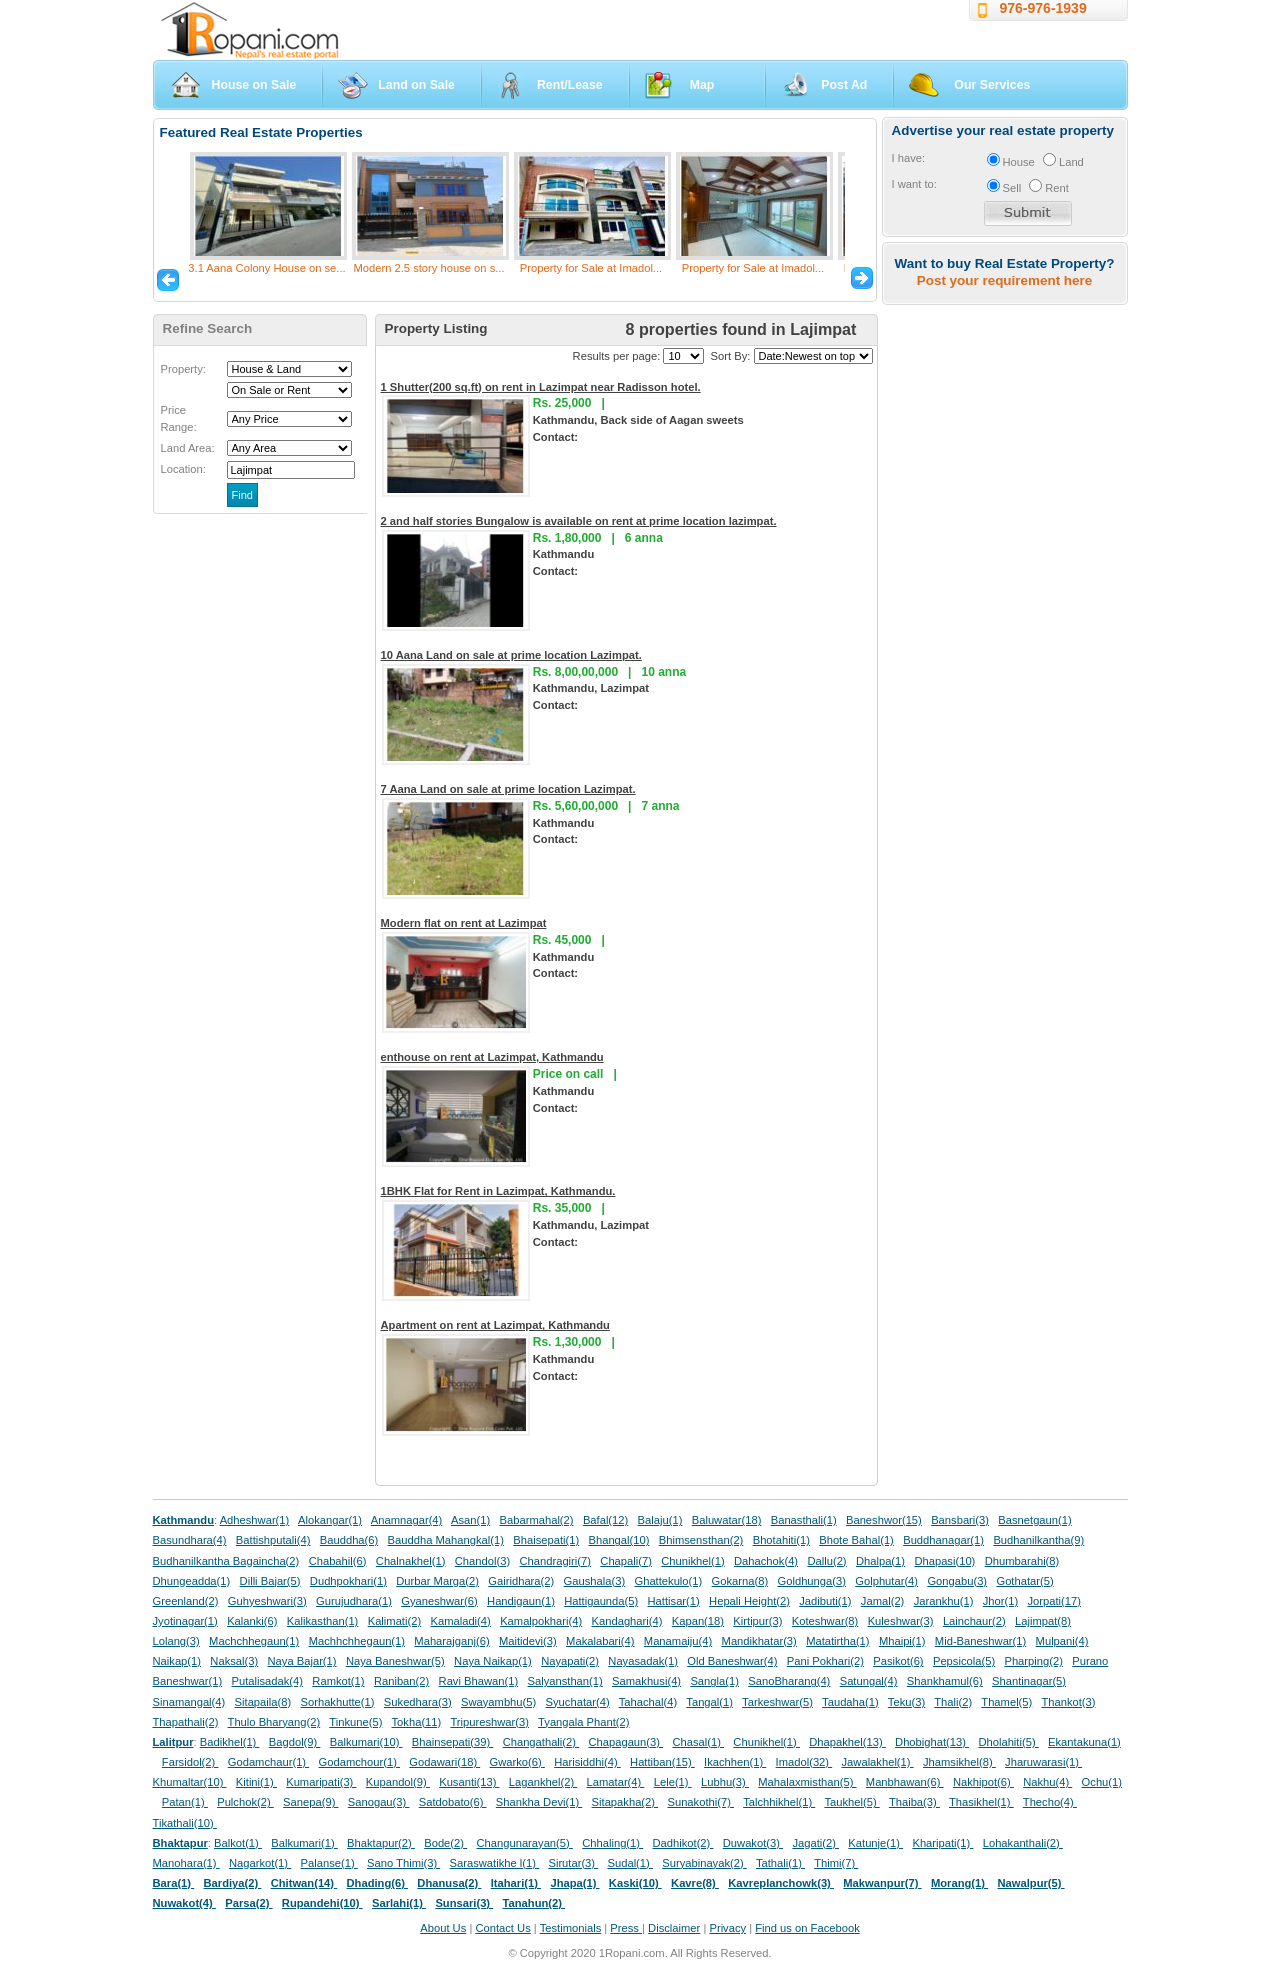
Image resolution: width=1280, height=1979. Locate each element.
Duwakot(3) (753, 1843)
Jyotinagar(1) (185, 1621)
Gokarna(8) (740, 1581)
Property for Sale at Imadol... (591, 268)
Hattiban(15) (662, 1762)
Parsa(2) (248, 1903)
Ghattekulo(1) (668, 1581)
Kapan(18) (698, 1621)
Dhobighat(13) (932, 1742)
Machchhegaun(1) (254, 1641)
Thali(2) (953, 1702)
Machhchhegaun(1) (357, 1641)
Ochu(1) (1102, 1782)
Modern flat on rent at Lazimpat (464, 923)
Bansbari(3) (960, 1520)
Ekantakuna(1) (1084, 1742)
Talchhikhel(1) (779, 1802)
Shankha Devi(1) (539, 1802)
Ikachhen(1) (735, 1762)
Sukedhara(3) (418, 1702)
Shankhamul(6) (945, 1681)
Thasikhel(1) (981, 1802)
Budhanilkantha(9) (1038, 1540)
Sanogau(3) (379, 1802)
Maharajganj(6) (451, 1641)
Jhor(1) (1000, 1601)
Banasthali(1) (804, 1520)
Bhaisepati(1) (546, 1540)
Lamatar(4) (616, 1782)
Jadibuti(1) (825, 1601)
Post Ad (844, 85)
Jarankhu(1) (944, 1601)
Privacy (727, 1928)
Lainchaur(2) (974, 1621)
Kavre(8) (695, 1883)
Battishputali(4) (273, 1540)
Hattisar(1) (674, 1601)
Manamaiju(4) (678, 1641)
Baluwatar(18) (727, 1520)
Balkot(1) (238, 1843)
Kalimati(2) (394, 1621)
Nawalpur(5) (1030, 1883)
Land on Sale (416, 85)
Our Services (992, 85)
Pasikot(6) (898, 1661)
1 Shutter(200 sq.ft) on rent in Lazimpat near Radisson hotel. (541, 387)
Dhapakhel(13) (847, 1742)
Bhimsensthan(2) (701, 1540)
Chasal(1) (698, 1742)
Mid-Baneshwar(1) (980, 1641)
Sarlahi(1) (399, 1903)
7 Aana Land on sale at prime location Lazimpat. (508, 789)
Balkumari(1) (304, 1843)
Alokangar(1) (330, 1520)
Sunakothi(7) (700, 1802)
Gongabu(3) (957, 1581)
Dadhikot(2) (682, 1843)
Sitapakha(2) (625, 1802)
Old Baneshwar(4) (732, 1661)
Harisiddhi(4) (587, 1762)
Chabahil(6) (338, 1561)
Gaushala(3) (595, 1581)
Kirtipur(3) (757, 1621)
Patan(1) (185, 1802)
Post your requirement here (1004, 280)
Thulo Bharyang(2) (274, 1722)
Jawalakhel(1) (878, 1762)
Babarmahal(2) (537, 1520)
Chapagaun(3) (625, 1742)
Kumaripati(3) (321, 1782)
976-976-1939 (1043, 8)
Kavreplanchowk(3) (781, 1883)
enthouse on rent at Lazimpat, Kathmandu (492, 1057)
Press (626, 1928)
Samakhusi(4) (646, 1681)
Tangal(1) (709, 1702)
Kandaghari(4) (627, 1621)
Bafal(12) (605, 1520)
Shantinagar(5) (1029, 1681)
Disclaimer (674, 1928)
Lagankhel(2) (543, 1782)
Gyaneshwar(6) (439, 1601)
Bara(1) (174, 1883)
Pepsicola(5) (964, 1661)
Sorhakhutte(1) (338, 1702)
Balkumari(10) (366, 1742)
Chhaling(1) (612, 1843)
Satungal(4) (869, 1681)
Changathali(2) (541, 1742)
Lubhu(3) (725, 1782)
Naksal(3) (234, 1661)
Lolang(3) (176, 1641)
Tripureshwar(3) (489, 1722)
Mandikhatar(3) (759, 1641)
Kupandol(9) (398, 1782)
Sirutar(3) (573, 1863)
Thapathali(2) (186, 1722)
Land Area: (188, 448)
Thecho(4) (1050, 1802)
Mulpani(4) (1062, 1641)
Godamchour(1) (359, 1762)
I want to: (914, 184)
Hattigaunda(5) (601, 1601)
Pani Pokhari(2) (825, 1661)
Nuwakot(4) (184, 1903)
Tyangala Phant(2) (583, 1722)
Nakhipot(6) (983, 1782)
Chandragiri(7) (555, 1561)
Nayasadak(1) (643, 1661)
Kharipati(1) (942, 1843)
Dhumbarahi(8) (1022, 1561)
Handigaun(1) (521, 1601)
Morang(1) (959, 1883)
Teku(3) (906, 1702)
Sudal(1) (630, 1863)
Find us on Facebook (807, 1928)
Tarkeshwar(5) (777, 1702)
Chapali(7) (626, 1561)
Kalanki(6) (252, 1621)
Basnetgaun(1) (1034, 1520)
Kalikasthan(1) (323, 1621)
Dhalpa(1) (880, 1561)
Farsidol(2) (190, 1762)
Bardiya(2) (233, 1883)
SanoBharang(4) (789, 1681)
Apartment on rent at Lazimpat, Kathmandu (495, 1325)
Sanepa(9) (310, 1802)
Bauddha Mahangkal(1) (446, 1540)
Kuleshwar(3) (901, 1621)
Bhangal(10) (618, 1540)
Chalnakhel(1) (411, 1561)
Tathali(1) (780, 1863)
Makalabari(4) (600, 1641)
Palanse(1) (329, 1863)
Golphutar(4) (886, 1581)
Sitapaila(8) (263, 1702)
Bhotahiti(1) (781, 1540)
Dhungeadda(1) (192, 1581)
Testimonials (571, 1928)
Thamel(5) (1006, 1702)
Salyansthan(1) (564, 1681)
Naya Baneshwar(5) (395, 1661)
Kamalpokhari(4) (541, 1621)
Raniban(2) (401, 1681)
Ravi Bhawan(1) (479, 1681)
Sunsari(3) (464, 1903)
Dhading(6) (378, 1883)
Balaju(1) (660, 1520)
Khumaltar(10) (190, 1782)
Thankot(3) (1068, 1702)
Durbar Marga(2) (437, 1581)
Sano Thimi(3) (403, 1863)
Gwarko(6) (517, 1762)
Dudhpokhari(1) (348, 1581)
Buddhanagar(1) (943, 1540)
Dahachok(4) (766, 1561)
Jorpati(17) (1053, 1601)
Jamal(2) (883, 1601)
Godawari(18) (444, 1762)
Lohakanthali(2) (1023, 1843)
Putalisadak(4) (267, 1681)
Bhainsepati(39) (452, 1742)
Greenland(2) (186, 1601)
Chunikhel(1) (692, 1561)
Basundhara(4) (190, 1540)
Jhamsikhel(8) (959, 1762)
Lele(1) (673, 1782)
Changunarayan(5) (524, 1843)
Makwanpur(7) (882, 1883)
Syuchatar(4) (578, 1702)
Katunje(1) (875, 1843)
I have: (909, 158)
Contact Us (502, 1928)
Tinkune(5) (355, 1722)
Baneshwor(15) (884, 1520)
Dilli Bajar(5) (270, 1581)
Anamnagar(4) (407, 1520)
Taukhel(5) (851, 1802)
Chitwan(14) (304, 1883)
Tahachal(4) (648, 1702)
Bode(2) (445, 1843)
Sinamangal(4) (189, 1702)
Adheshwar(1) (255, 1520)
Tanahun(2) (534, 1903)
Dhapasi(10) (944, 1561)
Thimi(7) (836, 1863)
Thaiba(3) (914, 1802)
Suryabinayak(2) (704, 1863)
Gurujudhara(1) (354, 1601)
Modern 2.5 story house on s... (428, 268)
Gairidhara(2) (521, 1581)
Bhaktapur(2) (381, 1843)
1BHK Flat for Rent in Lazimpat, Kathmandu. (498, 1191)
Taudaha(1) (850, 1702)
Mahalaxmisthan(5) (807, 1782)
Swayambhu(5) (498, 1702)
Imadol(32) (804, 1762)
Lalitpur (173, 1742)
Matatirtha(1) (837, 1641)
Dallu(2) (826, 1561)
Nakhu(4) (1047, 1782)
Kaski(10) (635, 1883)
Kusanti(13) (469, 1782)
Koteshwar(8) (825, 1621)
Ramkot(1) (338, 1681)
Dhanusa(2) (449, 1883)
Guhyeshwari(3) (267, 1601)
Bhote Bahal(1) (856, 1540)
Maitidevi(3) (528, 1641)
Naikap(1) (177, 1661)
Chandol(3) (482, 1561)
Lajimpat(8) (1043, 1621)
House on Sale (254, 85)
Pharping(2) (1033, 1661)
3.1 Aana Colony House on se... (266, 268)
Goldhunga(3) (812, 1581)
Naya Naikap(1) (493, 1661)
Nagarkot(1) (260, 1863)
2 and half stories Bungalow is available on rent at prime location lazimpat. (579, 521)
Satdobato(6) (453, 1802)
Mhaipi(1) (902, 1641)
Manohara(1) (186, 1863)
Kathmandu (184, 1520)
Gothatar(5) (1024, 1581)
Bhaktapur (180, 1843)
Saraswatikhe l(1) (495, 1863)
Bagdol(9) (295, 1742)
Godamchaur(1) (268, 1762)
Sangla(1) (714, 1681)
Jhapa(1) (574, 1883)
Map (702, 85)
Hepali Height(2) (749, 1601)
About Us (443, 1928)
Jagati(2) (815, 1843)
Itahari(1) (516, 1883)
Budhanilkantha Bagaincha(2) (226, 1561)
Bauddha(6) (349, 1540)
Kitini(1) (256, 1782)
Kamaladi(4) (460, 1621)
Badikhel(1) (230, 1742)
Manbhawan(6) (905, 1782)
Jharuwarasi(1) (1043, 1762)
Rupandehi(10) (322, 1903)
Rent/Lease (570, 85)
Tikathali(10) (185, 1823)
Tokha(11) (417, 1722)
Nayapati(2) (570, 1661)
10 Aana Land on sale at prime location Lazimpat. (511, 655)
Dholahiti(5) (1008, 1742)
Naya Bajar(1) (302, 1661)
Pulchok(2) (245, 1802)
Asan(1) (470, 1520)
